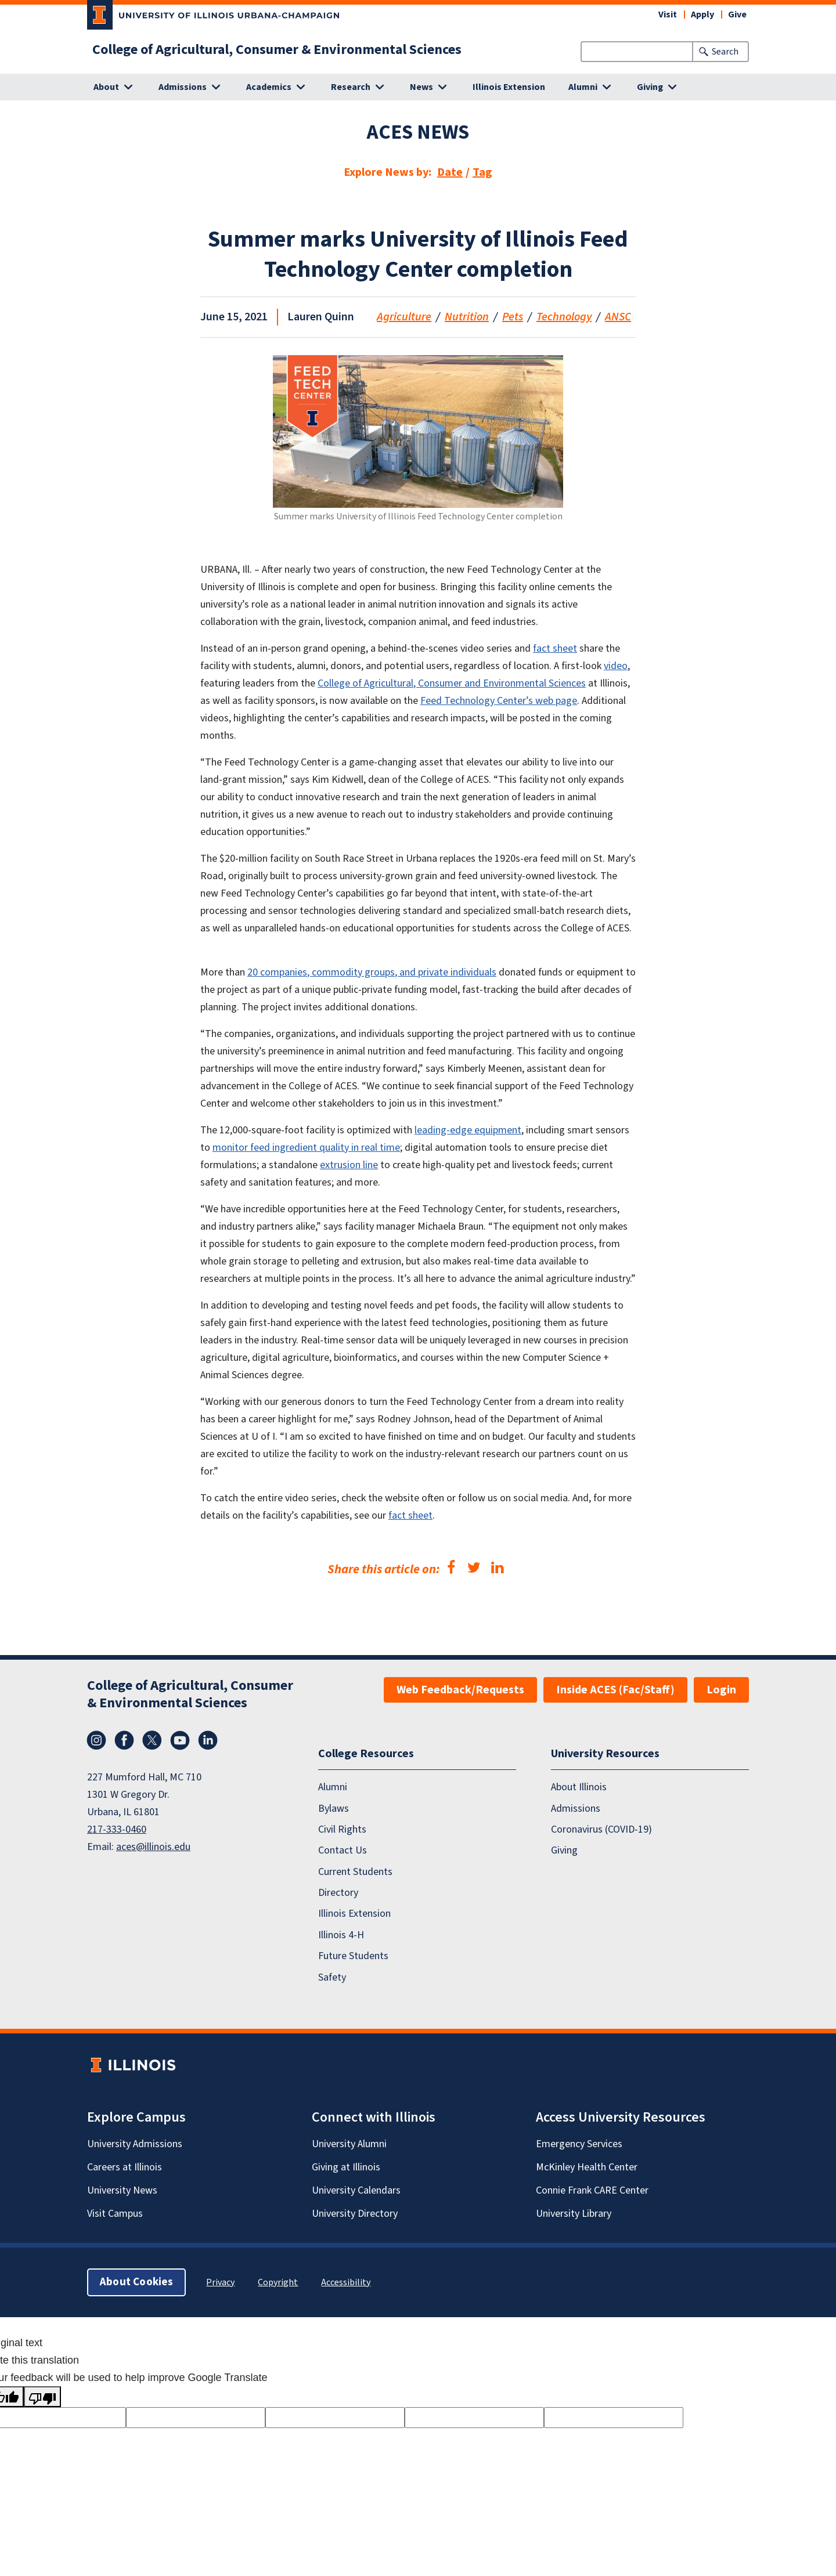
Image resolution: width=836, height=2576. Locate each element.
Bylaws (333, 1808)
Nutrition (467, 317)
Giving (564, 1850)
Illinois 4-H (341, 1934)
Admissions (575, 1808)
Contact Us (342, 1850)
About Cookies (136, 2281)
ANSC (618, 317)
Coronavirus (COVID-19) (601, 1829)
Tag (482, 172)
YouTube (180, 1740)
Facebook (124, 1740)
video (616, 666)
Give (737, 14)
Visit (667, 14)
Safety (332, 1977)
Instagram (96, 1740)
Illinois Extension (509, 87)
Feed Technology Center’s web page (498, 700)
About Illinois (579, 1787)
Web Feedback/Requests (460, 1690)
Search (725, 51)
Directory (338, 1892)
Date (450, 172)
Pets (512, 317)
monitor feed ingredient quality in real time (306, 1147)
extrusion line (349, 1165)
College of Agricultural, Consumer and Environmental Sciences (452, 683)
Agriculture (404, 317)
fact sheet (555, 648)
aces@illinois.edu (153, 1847)
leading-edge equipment (468, 1130)
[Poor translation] (42, 2396)
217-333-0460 (116, 1829)
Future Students (353, 1956)
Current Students (355, 1871)
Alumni (332, 1787)
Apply (702, 14)
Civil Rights (342, 1829)
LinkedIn (208, 1740)
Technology (564, 317)
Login (721, 1690)
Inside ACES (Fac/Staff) (615, 1690)
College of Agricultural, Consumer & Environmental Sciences (277, 50)
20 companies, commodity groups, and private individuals (371, 972)
